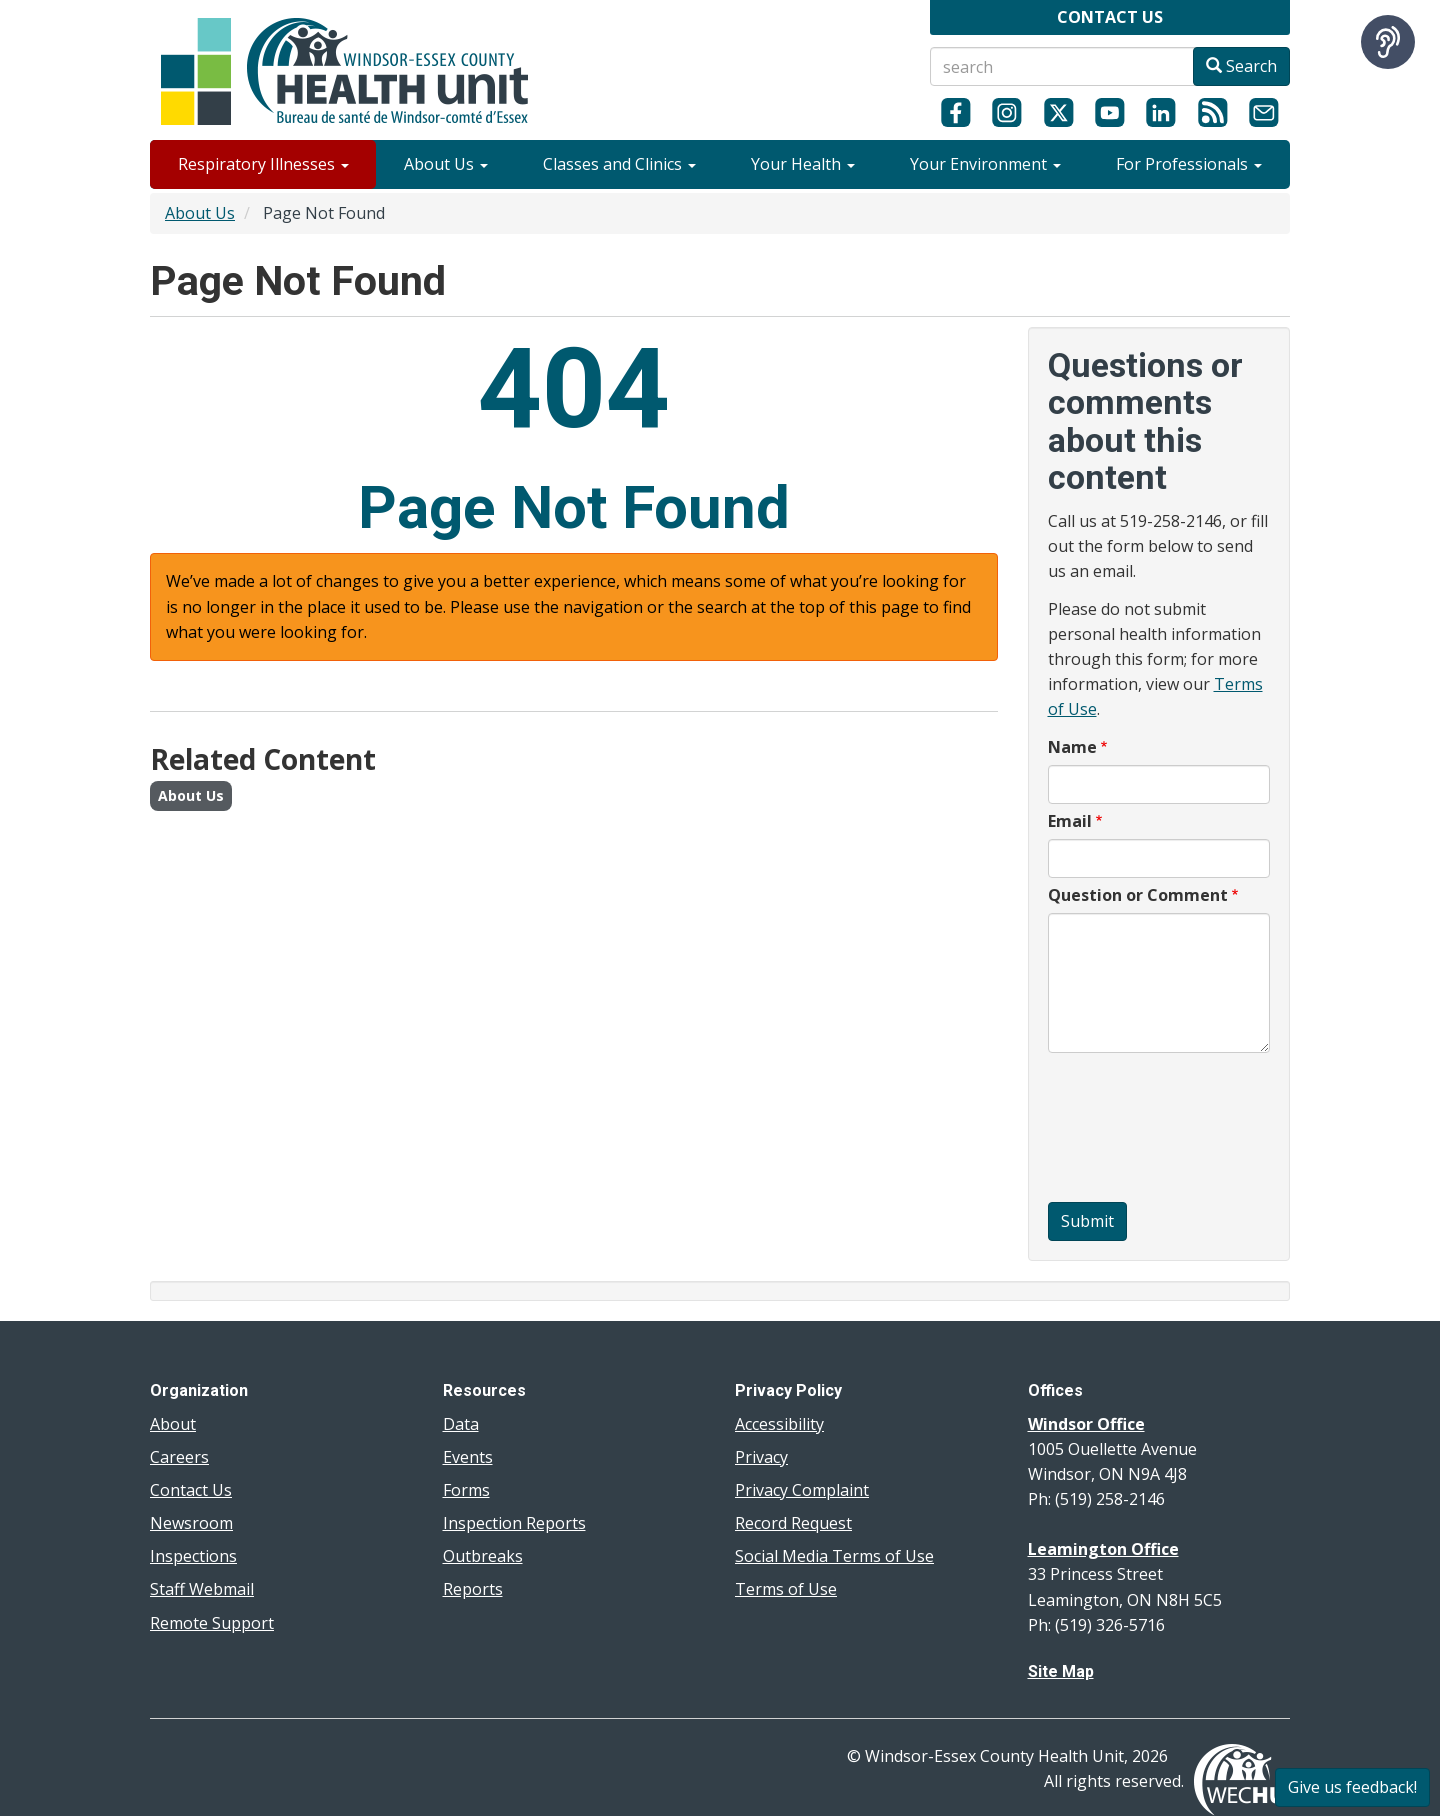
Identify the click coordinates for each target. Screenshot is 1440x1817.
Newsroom (191, 1523)
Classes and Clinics (619, 164)
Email (1070, 821)
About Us (446, 164)
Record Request (793, 1523)
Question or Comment (1138, 895)
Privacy (761, 1457)
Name (1072, 747)
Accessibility (779, 1424)
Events (468, 1457)
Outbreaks (483, 1556)
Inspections (193, 1556)
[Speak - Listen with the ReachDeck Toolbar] (1388, 42)
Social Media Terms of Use (834, 1556)
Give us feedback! (1352, 1787)
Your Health (803, 164)
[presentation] (1130, 1130)
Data (461, 1424)
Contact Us (191, 1490)
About (173, 1424)
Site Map (1061, 1671)
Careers (179, 1457)
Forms (466, 1490)
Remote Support (212, 1623)
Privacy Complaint (802, 1490)
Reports (473, 1589)
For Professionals (1189, 164)
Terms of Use (786, 1589)
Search (1241, 66)
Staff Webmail (202, 1589)
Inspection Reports (514, 1523)
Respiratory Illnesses (263, 164)
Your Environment (985, 164)
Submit (1087, 1221)
